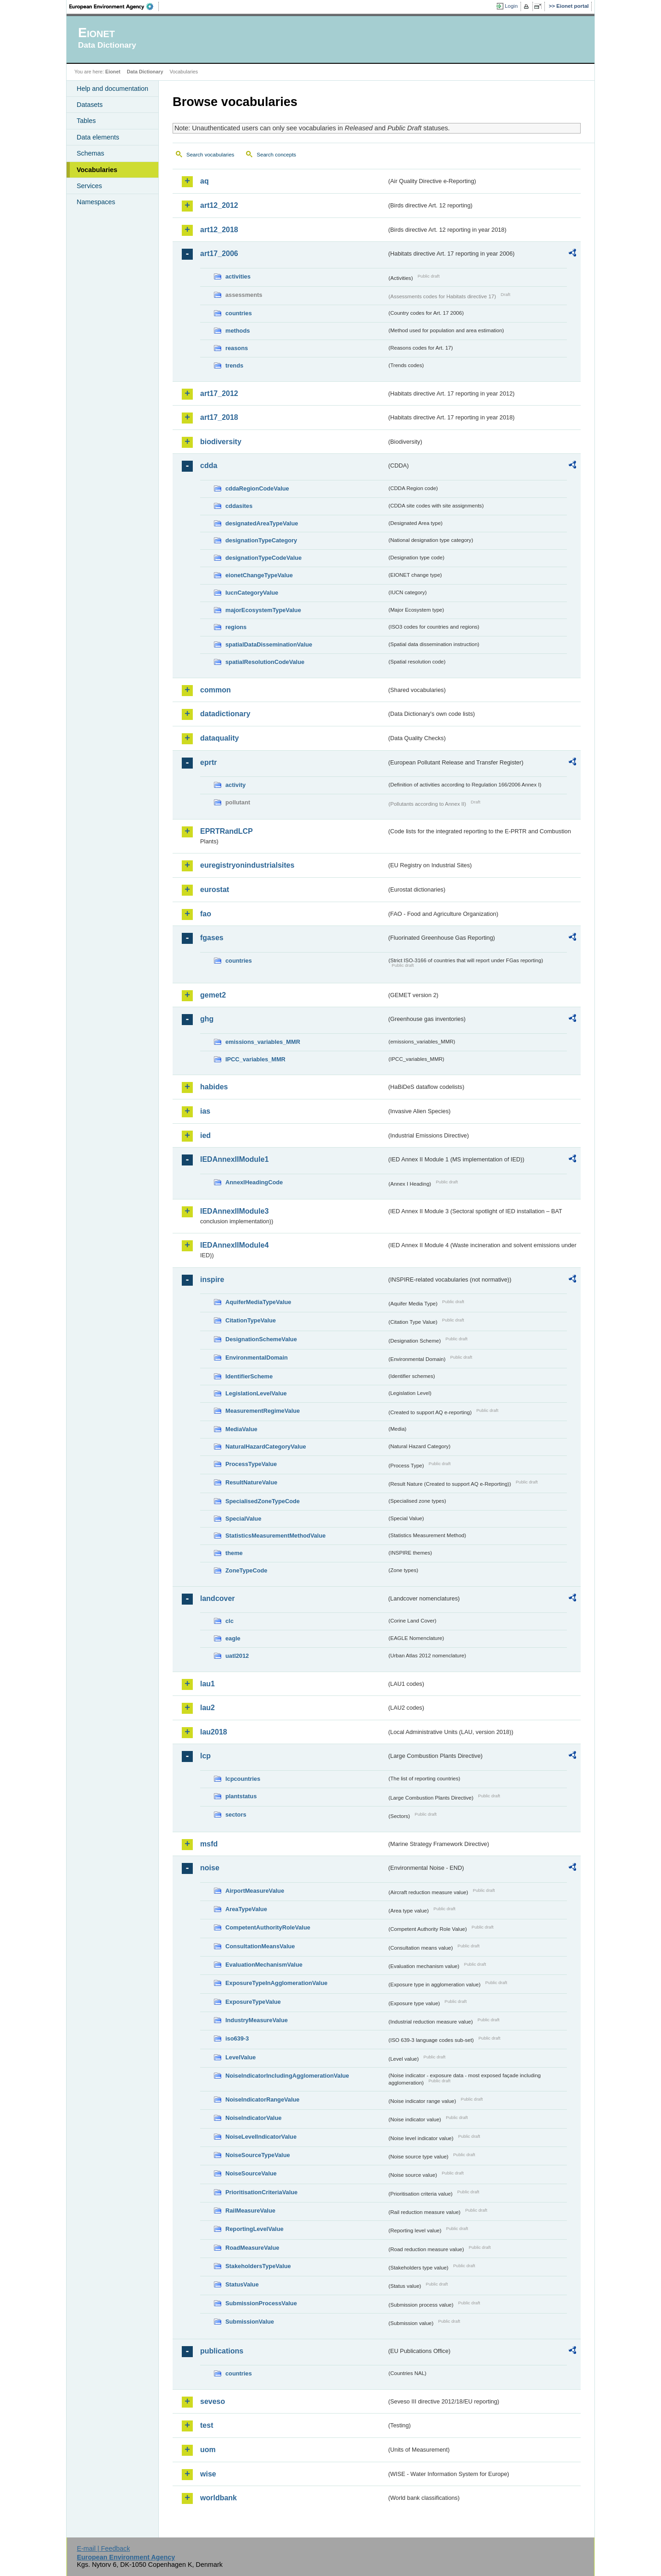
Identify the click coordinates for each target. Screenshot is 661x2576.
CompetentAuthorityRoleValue (267, 1927)
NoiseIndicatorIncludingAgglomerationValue (287, 2075)
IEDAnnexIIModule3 (234, 1211)
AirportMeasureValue (254, 1890)
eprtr (208, 762)
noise (209, 1868)
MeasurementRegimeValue (262, 1410)
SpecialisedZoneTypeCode (262, 1501)
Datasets (90, 104)
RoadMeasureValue (252, 2247)
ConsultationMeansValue (260, 1946)
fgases (212, 938)
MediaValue (241, 1429)
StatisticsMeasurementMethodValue (275, 1535)
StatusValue (242, 2284)
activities (238, 276)
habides (214, 1087)
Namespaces (96, 202)
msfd (209, 1844)
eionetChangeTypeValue (259, 575)
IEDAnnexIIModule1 (234, 1159)
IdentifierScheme (249, 1376)
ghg (206, 1019)
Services (89, 186)
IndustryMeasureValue (256, 2020)
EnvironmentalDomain (256, 1357)
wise (208, 2474)
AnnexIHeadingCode (254, 1182)
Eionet (112, 71)
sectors (235, 1814)
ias (205, 1111)
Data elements (98, 137)
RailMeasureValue (250, 2210)
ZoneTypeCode (246, 1570)
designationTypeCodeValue (263, 557)
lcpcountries (242, 1778)
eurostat (214, 889)
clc (229, 1620)
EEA (114, 6)
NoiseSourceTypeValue (257, 2155)
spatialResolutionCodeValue (264, 661)
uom (208, 2449)
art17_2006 (219, 253)
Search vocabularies (210, 154)
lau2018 (213, 1732)
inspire (212, 1279)
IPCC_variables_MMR (255, 1059)
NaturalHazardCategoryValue (265, 1446)
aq (204, 181)
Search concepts (276, 154)
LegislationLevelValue (256, 1393)
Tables (86, 120)
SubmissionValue (249, 2321)
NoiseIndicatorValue (253, 2117)
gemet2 (213, 995)
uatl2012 (237, 1655)
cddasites (238, 505)
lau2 (207, 1708)
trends (234, 365)
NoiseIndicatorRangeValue (262, 2099)
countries (238, 313)
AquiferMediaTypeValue (258, 1302)
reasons (236, 348)
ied (205, 1135)
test (206, 2425)
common (215, 690)
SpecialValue (243, 1518)
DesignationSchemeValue (261, 1339)
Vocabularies (97, 169)
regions (235, 627)
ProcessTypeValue (251, 1464)
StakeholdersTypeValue (258, 2266)
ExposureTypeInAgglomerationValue (276, 1982)
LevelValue (240, 2057)
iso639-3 (237, 2038)
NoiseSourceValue (251, 2173)
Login (511, 6)
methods (237, 330)
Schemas (90, 153)
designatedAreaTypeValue (261, 523)
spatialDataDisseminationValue (268, 644)
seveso (212, 2401)
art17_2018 (219, 417)
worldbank (218, 2498)
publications (221, 2351)
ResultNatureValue (251, 1482)
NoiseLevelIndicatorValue (261, 2136)
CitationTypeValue (250, 1320)
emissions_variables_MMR (262, 1041)
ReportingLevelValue (254, 2228)
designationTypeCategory (261, 540)
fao (205, 914)
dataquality (219, 738)
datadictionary (225, 714)
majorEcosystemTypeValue (263, 610)
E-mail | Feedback (103, 2548)
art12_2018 (219, 230)
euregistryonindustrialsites (247, 865)
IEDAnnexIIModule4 (234, 1245)
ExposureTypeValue (253, 2001)
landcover (217, 1598)
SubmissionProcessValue (261, 2303)
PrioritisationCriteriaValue (261, 2192)
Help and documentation (112, 88)
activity (235, 784)
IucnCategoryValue (251, 592)
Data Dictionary (145, 71)
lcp (205, 1756)
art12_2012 (219, 205)
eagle (233, 1638)
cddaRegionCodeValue (257, 488)
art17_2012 (219, 393)
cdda (208, 465)
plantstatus (241, 1796)
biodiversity (220, 442)
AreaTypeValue (246, 1909)
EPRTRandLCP (226, 831)
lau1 (207, 1684)
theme (234, 1553)
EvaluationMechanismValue (263, 1964)
